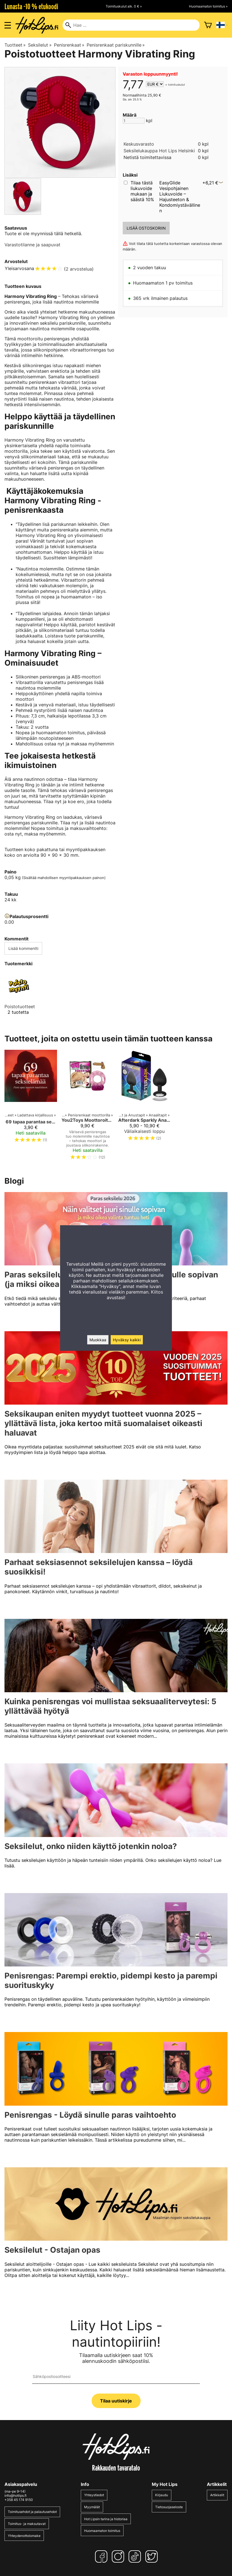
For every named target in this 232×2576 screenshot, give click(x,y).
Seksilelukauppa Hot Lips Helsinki (159, 150)
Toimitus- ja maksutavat (27, 2524)
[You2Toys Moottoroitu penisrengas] (87, 1107)
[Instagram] (119, 2556)
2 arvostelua (79, 269)
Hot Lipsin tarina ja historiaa (105, 2519)
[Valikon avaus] (7, 25)
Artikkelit (217, 2495)
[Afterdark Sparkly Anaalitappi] (144, 1107)
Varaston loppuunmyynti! (150, 74)
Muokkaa (97, 1339)
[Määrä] (134, 121)
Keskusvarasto (139, 144)
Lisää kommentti (23, 948)
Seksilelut (39, 45)
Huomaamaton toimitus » (208, 6)
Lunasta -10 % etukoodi (31, 6)
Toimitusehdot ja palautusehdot (32, 2512)
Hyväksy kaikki (127, 1339)
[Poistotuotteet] (18, 998)
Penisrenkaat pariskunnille (116, 45)
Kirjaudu (161, 2495)
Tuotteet (15, 45)
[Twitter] (152, 2556)
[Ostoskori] (208, 25)
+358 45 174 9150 (18, 2500)
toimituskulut (176, 84)
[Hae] (131, 25)
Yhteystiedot (94, 2495)
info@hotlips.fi (15, 2495)
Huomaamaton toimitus (102, 2531)
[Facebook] (102, 2556)
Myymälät (92, 2507)
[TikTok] (136, 2556)
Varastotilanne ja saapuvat (32, 244)
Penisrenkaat (69, 45)
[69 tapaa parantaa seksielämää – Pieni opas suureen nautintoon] (30, 1107)
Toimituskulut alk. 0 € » (124, 6)
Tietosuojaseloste (169, 2507)
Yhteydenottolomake (24, 2536)
